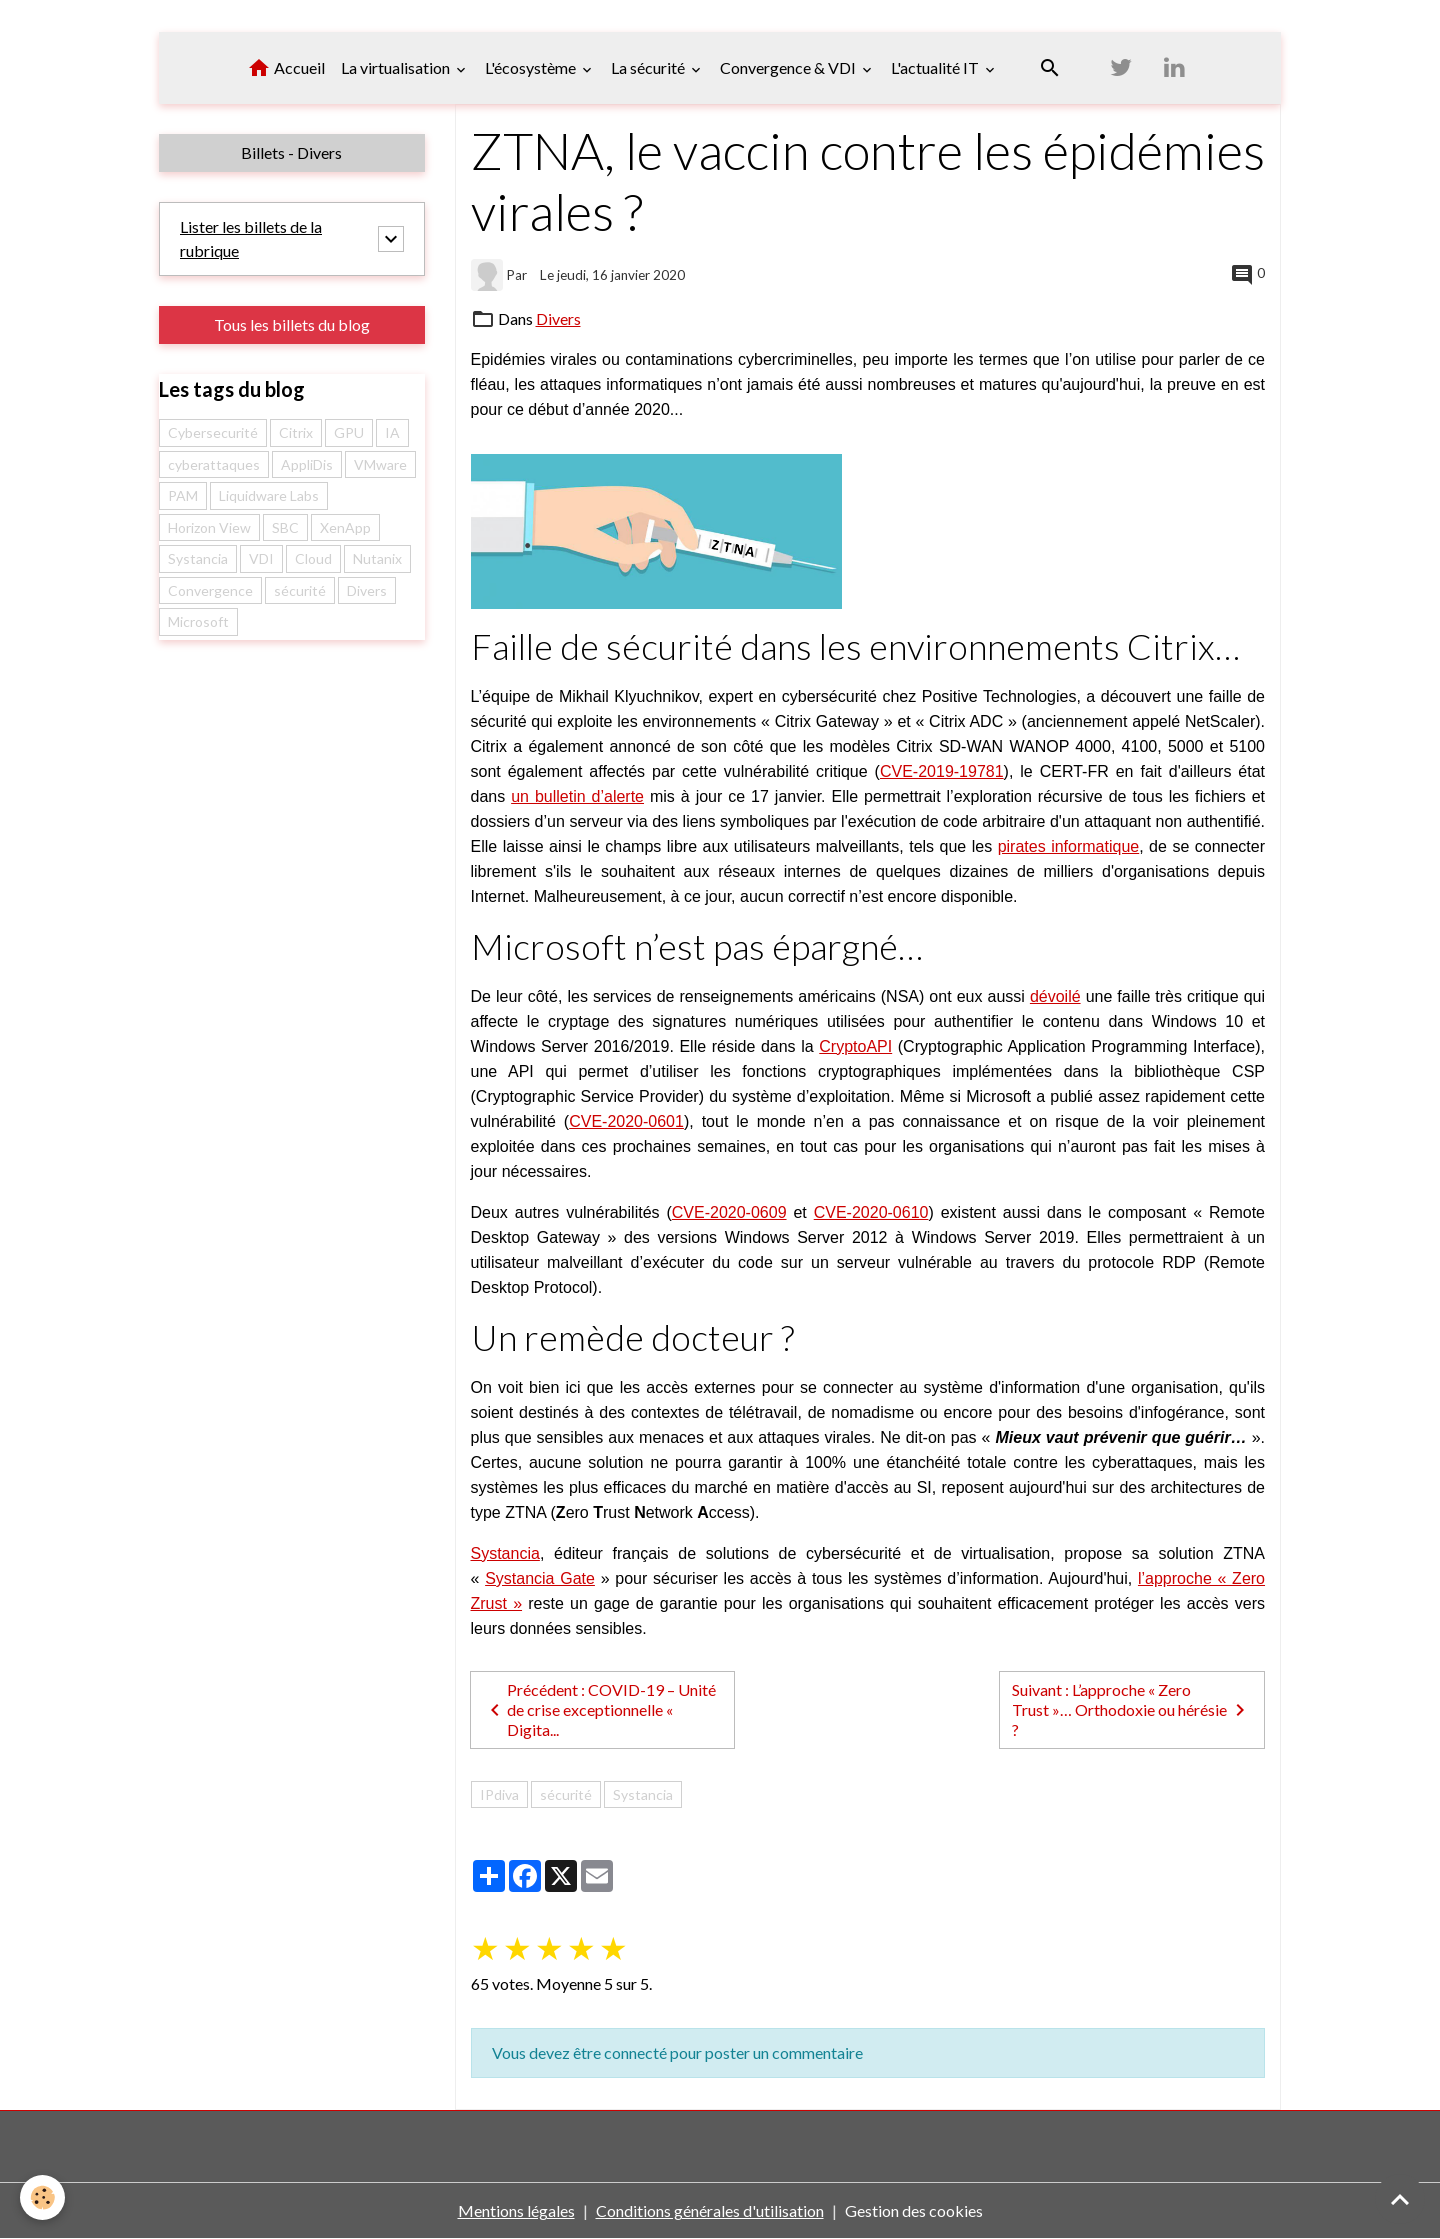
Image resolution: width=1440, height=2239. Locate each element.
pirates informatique (1069, 846)
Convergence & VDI (789, 67)
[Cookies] (42, 2197)
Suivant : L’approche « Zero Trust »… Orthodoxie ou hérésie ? (1132, 1709)
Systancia (505, 1553)
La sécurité (649, 67)
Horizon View (209, 527)
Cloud (313, 558)
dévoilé (1055, 996)
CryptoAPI (855, 1046)
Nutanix (377, 558)
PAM (183, 495)
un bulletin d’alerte (577, 796)
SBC (285, 527)
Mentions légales (516, 2210)
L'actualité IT (936, 67)
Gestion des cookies (914, 2210)
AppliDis (307, 464)
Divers (558, 318)
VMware (380, 464)
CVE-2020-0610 (871, 1212)
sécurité (566, 1794)
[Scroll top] (1400, 2199)
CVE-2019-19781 (942, 771)
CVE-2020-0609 (729, 1212)
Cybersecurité (213, 432)
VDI (261, 558)
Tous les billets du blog (292, 324)
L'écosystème (532, 67)
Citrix (296, 432)
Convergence (210, 590)
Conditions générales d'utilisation (710, 2210)
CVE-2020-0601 (626, 1121)
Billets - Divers (291, 152)
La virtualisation (397, 67)
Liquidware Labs (269, 495)
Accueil (286, 68)
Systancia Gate (540, 1578)
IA (392, 432)
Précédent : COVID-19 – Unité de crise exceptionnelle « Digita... (599, 1709)
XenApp (345, 527)
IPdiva (499, 1794)
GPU (349, 432)
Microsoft (198, 621)
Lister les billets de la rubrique (251, 238)
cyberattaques (214, 464)
